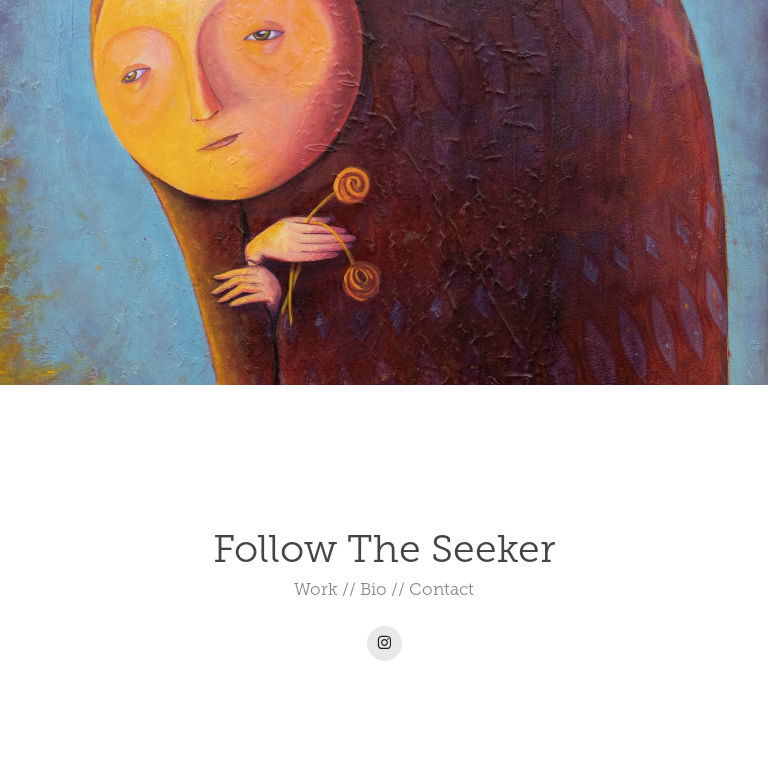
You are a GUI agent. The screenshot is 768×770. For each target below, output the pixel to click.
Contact (441, 589)
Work (316, 589)
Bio (373, 589)
